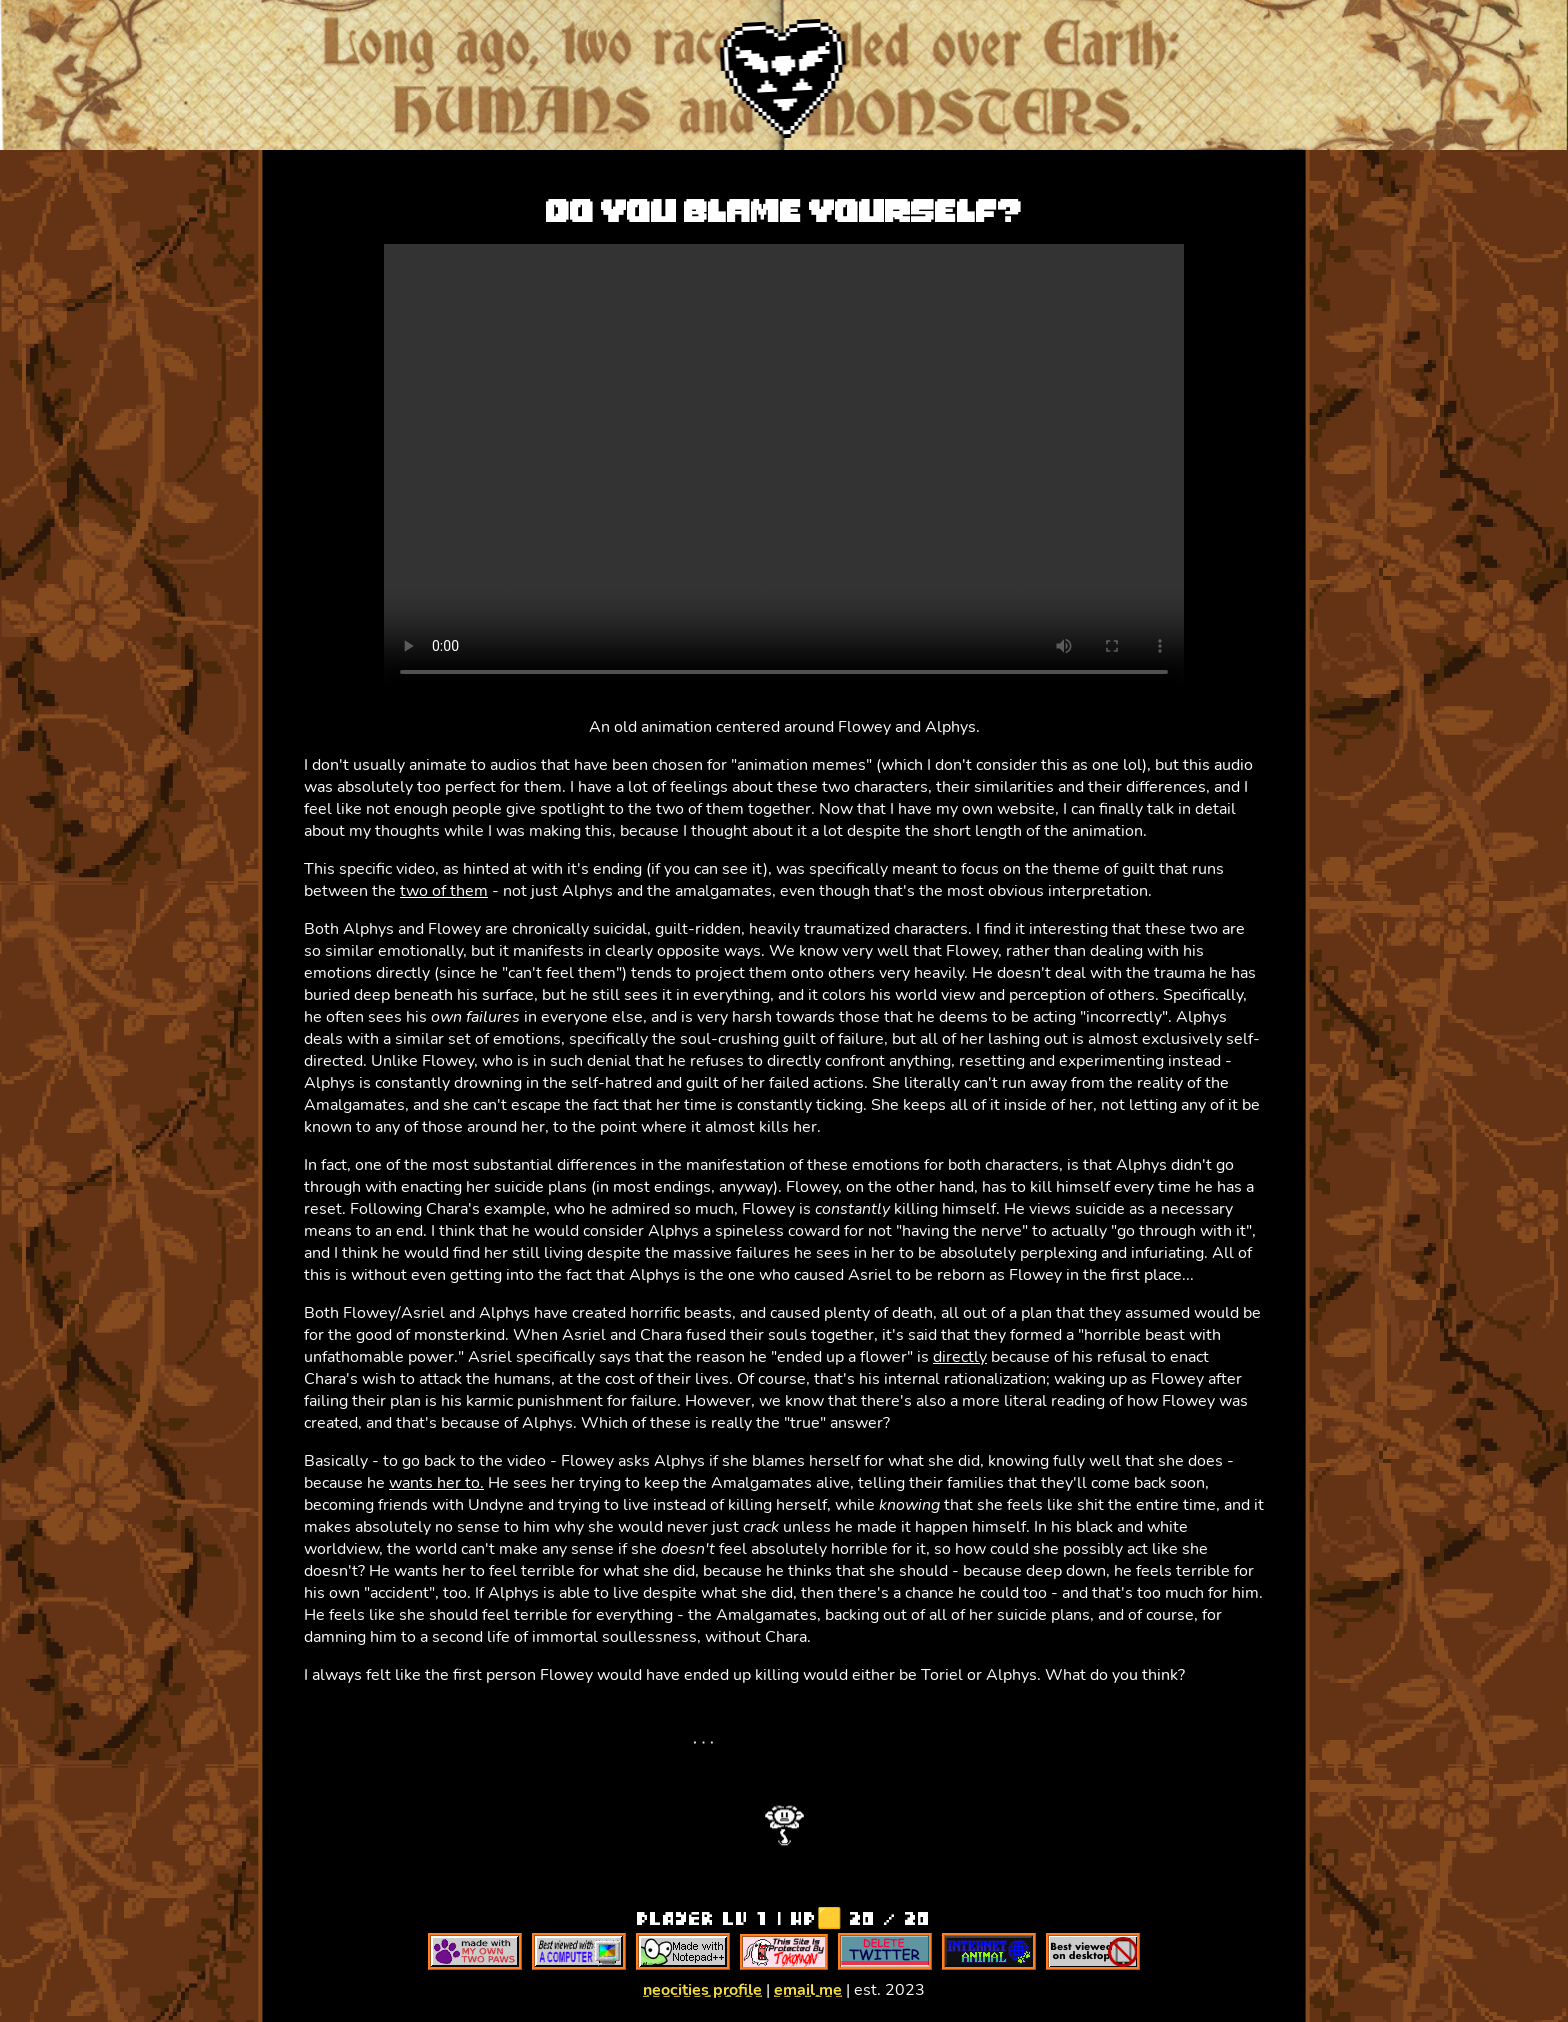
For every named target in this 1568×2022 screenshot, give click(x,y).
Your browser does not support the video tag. (784, 469)
